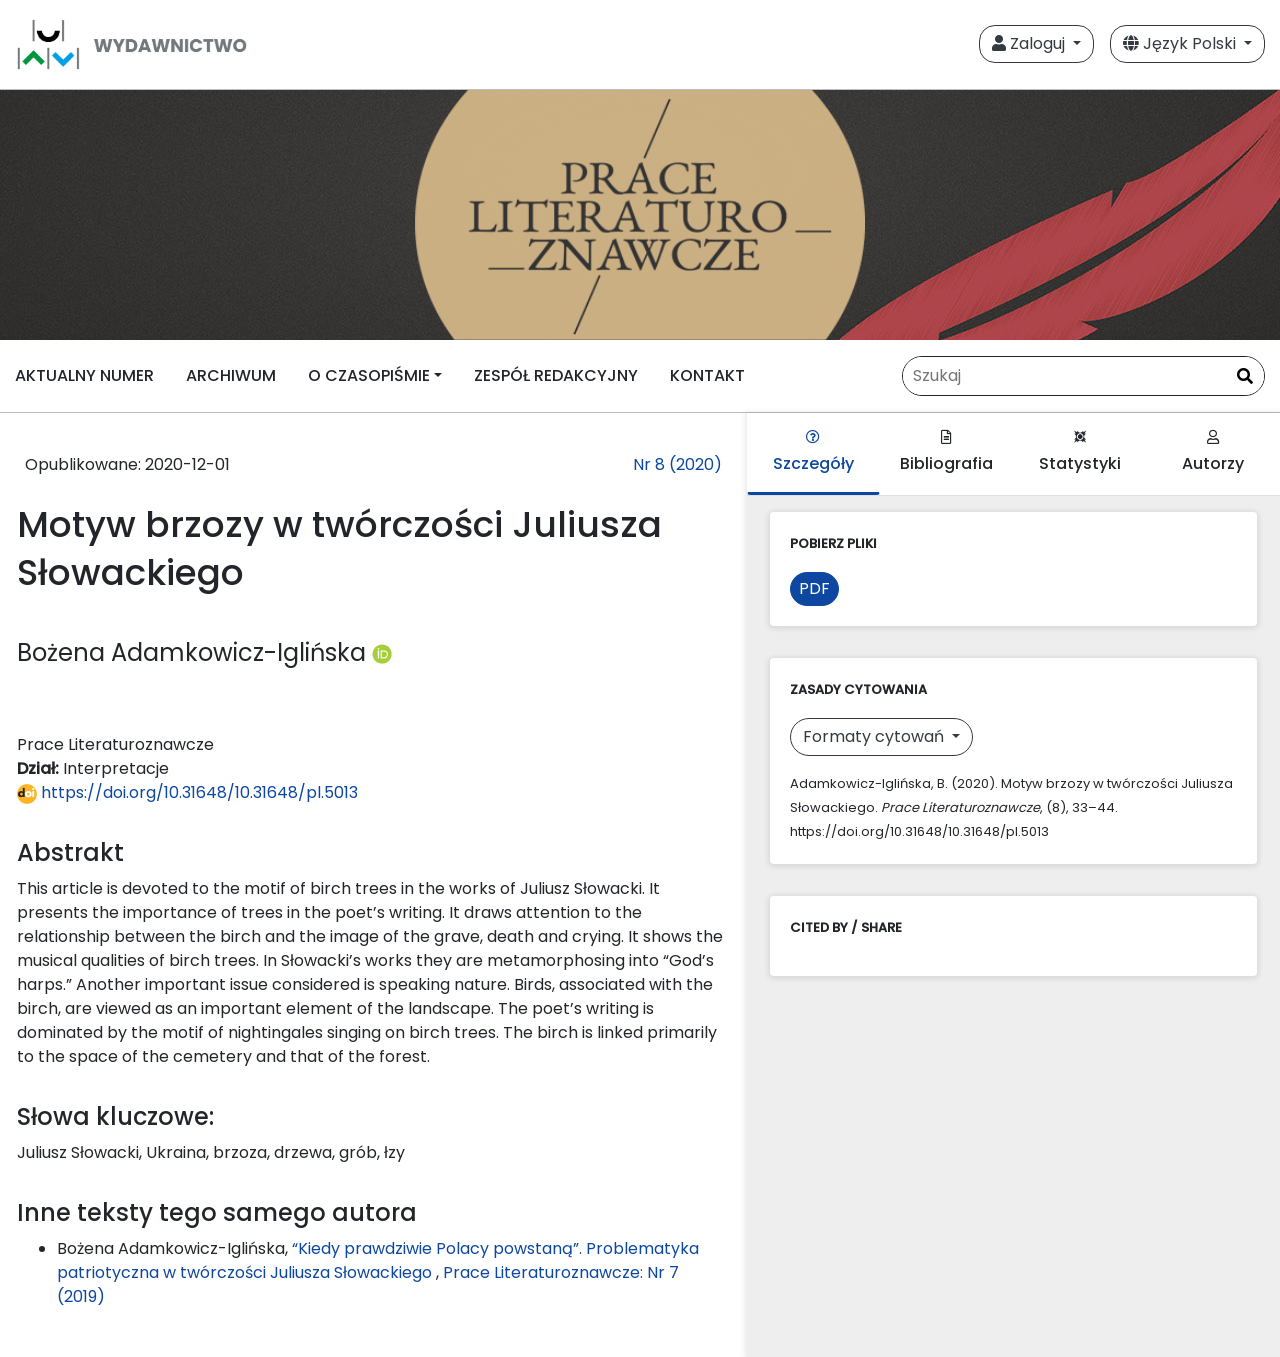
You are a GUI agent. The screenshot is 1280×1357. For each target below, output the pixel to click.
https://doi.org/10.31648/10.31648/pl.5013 (187, 792)
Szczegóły (813, 452)
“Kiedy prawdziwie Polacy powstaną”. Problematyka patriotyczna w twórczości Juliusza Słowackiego (378, 1260)
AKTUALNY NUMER (84, 375)
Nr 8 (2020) (677, 464)
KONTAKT (707, 375)
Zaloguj (1030, 43)
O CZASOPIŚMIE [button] (369, 375)
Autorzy (1213, 452)
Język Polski (1181, 43)
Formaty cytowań (875, 736)
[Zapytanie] (1083, 376)
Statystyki (1080, 452)
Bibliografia (946, 452)
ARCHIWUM (231, 375)
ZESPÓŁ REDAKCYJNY (556, 375)
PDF (814, 588)
